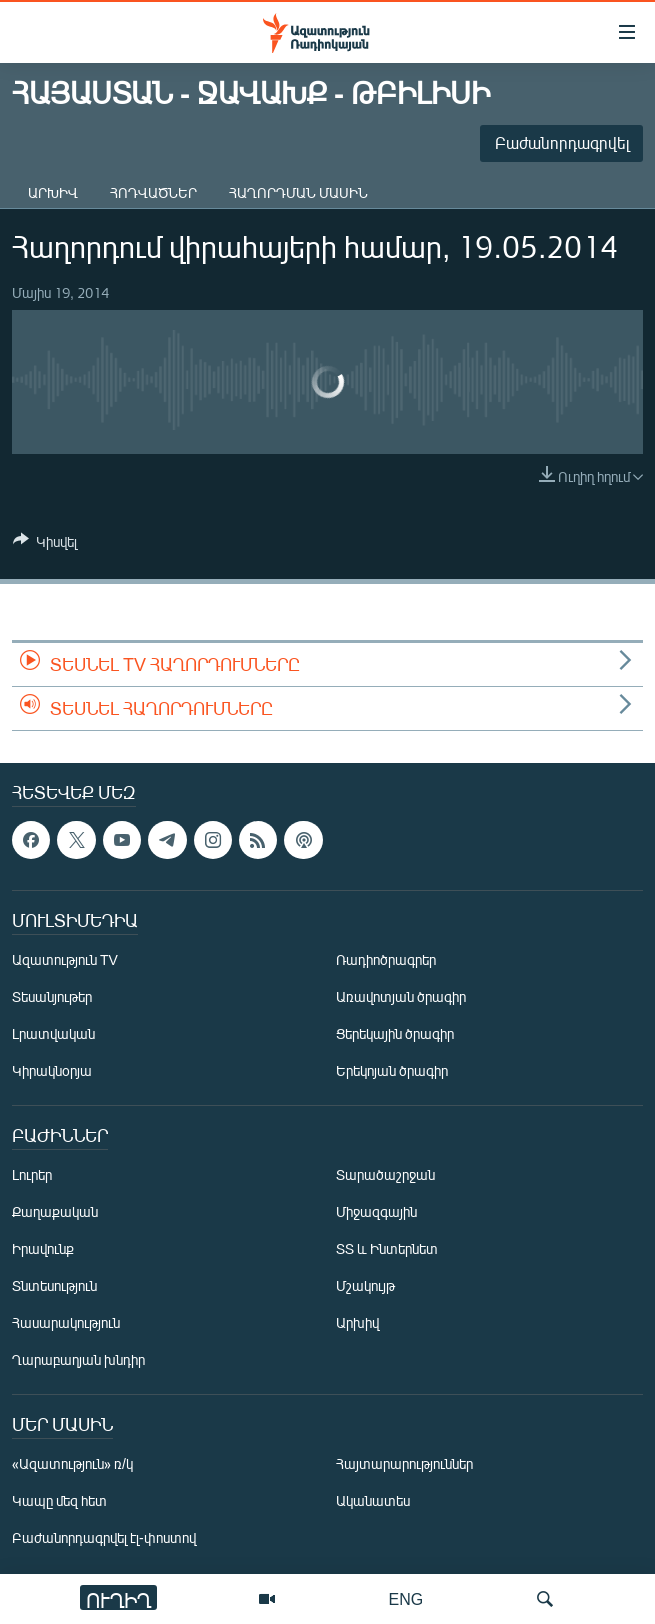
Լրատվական (53, 1033)
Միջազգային (376, 1211)
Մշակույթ (365, 1285)
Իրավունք (43, 1248)
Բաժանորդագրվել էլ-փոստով (104, 1537)
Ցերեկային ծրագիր (395, 1033)
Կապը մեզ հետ (59, 1500)
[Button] (45, 545)
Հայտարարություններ (404, 1463)
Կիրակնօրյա (52, 1070)
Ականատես (373, 1500)
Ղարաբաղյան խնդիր (78, 1359)
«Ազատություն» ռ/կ (72, 1463)
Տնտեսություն (54, 1285)
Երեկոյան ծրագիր (392, 1070)
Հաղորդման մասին (298, 192)
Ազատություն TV (65, 959)
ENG (406, 1598)
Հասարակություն (66, 1322)
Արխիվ (53, 192)
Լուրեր (32, 1174)
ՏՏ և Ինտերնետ (387, 1248)
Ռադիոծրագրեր (386, 959)
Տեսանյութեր (52, 996)
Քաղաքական (55, 1211)
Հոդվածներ (153, 192)
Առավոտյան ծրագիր (401, 996)
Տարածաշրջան (385, 1174)
